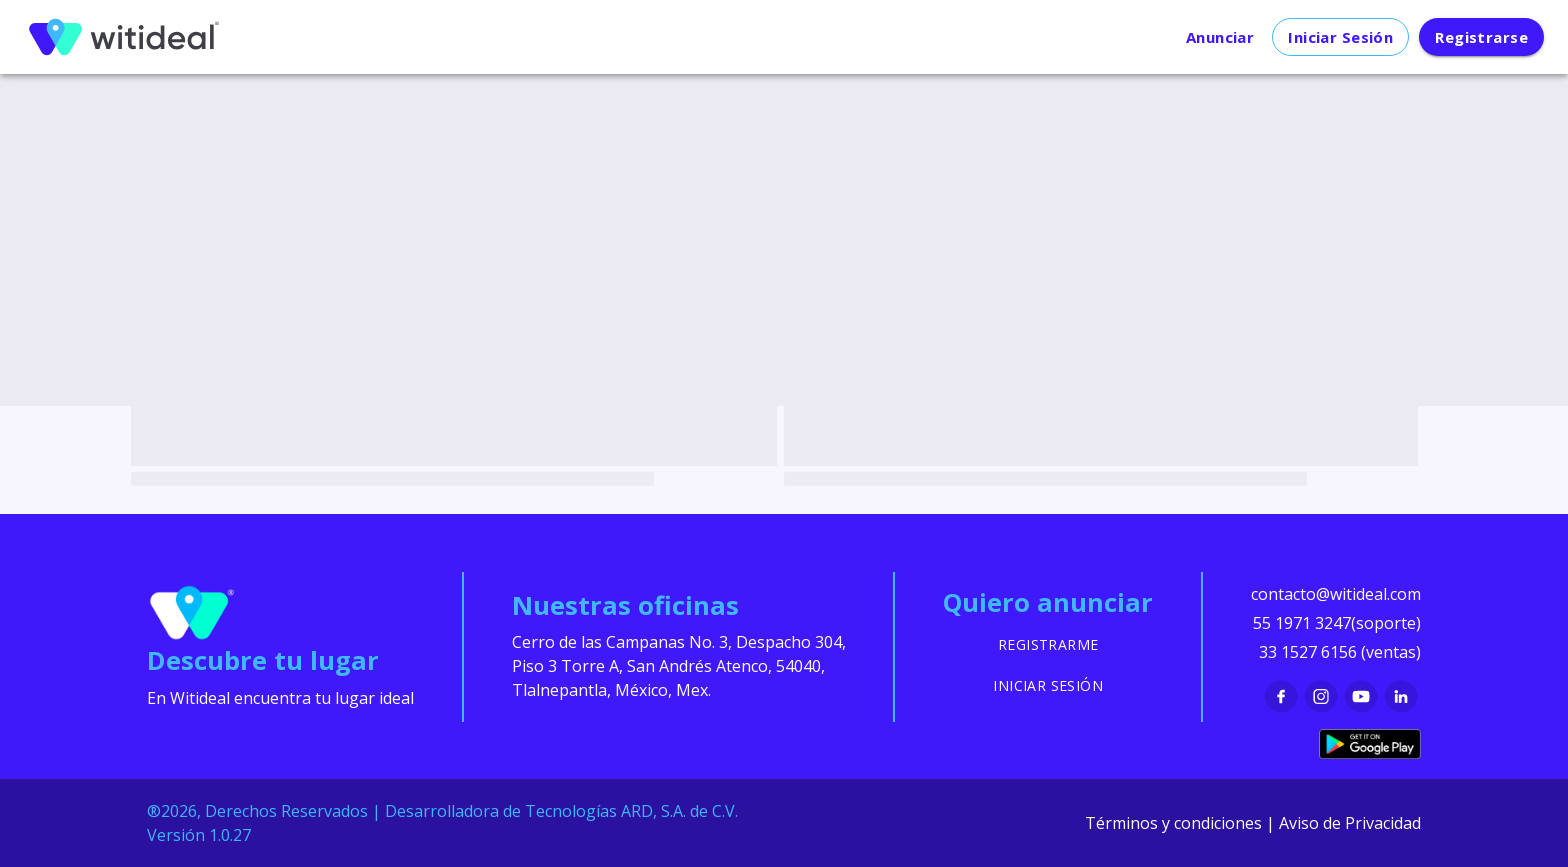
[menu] (124, 37)
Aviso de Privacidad (1350, 823)
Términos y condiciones (1173, 823)
